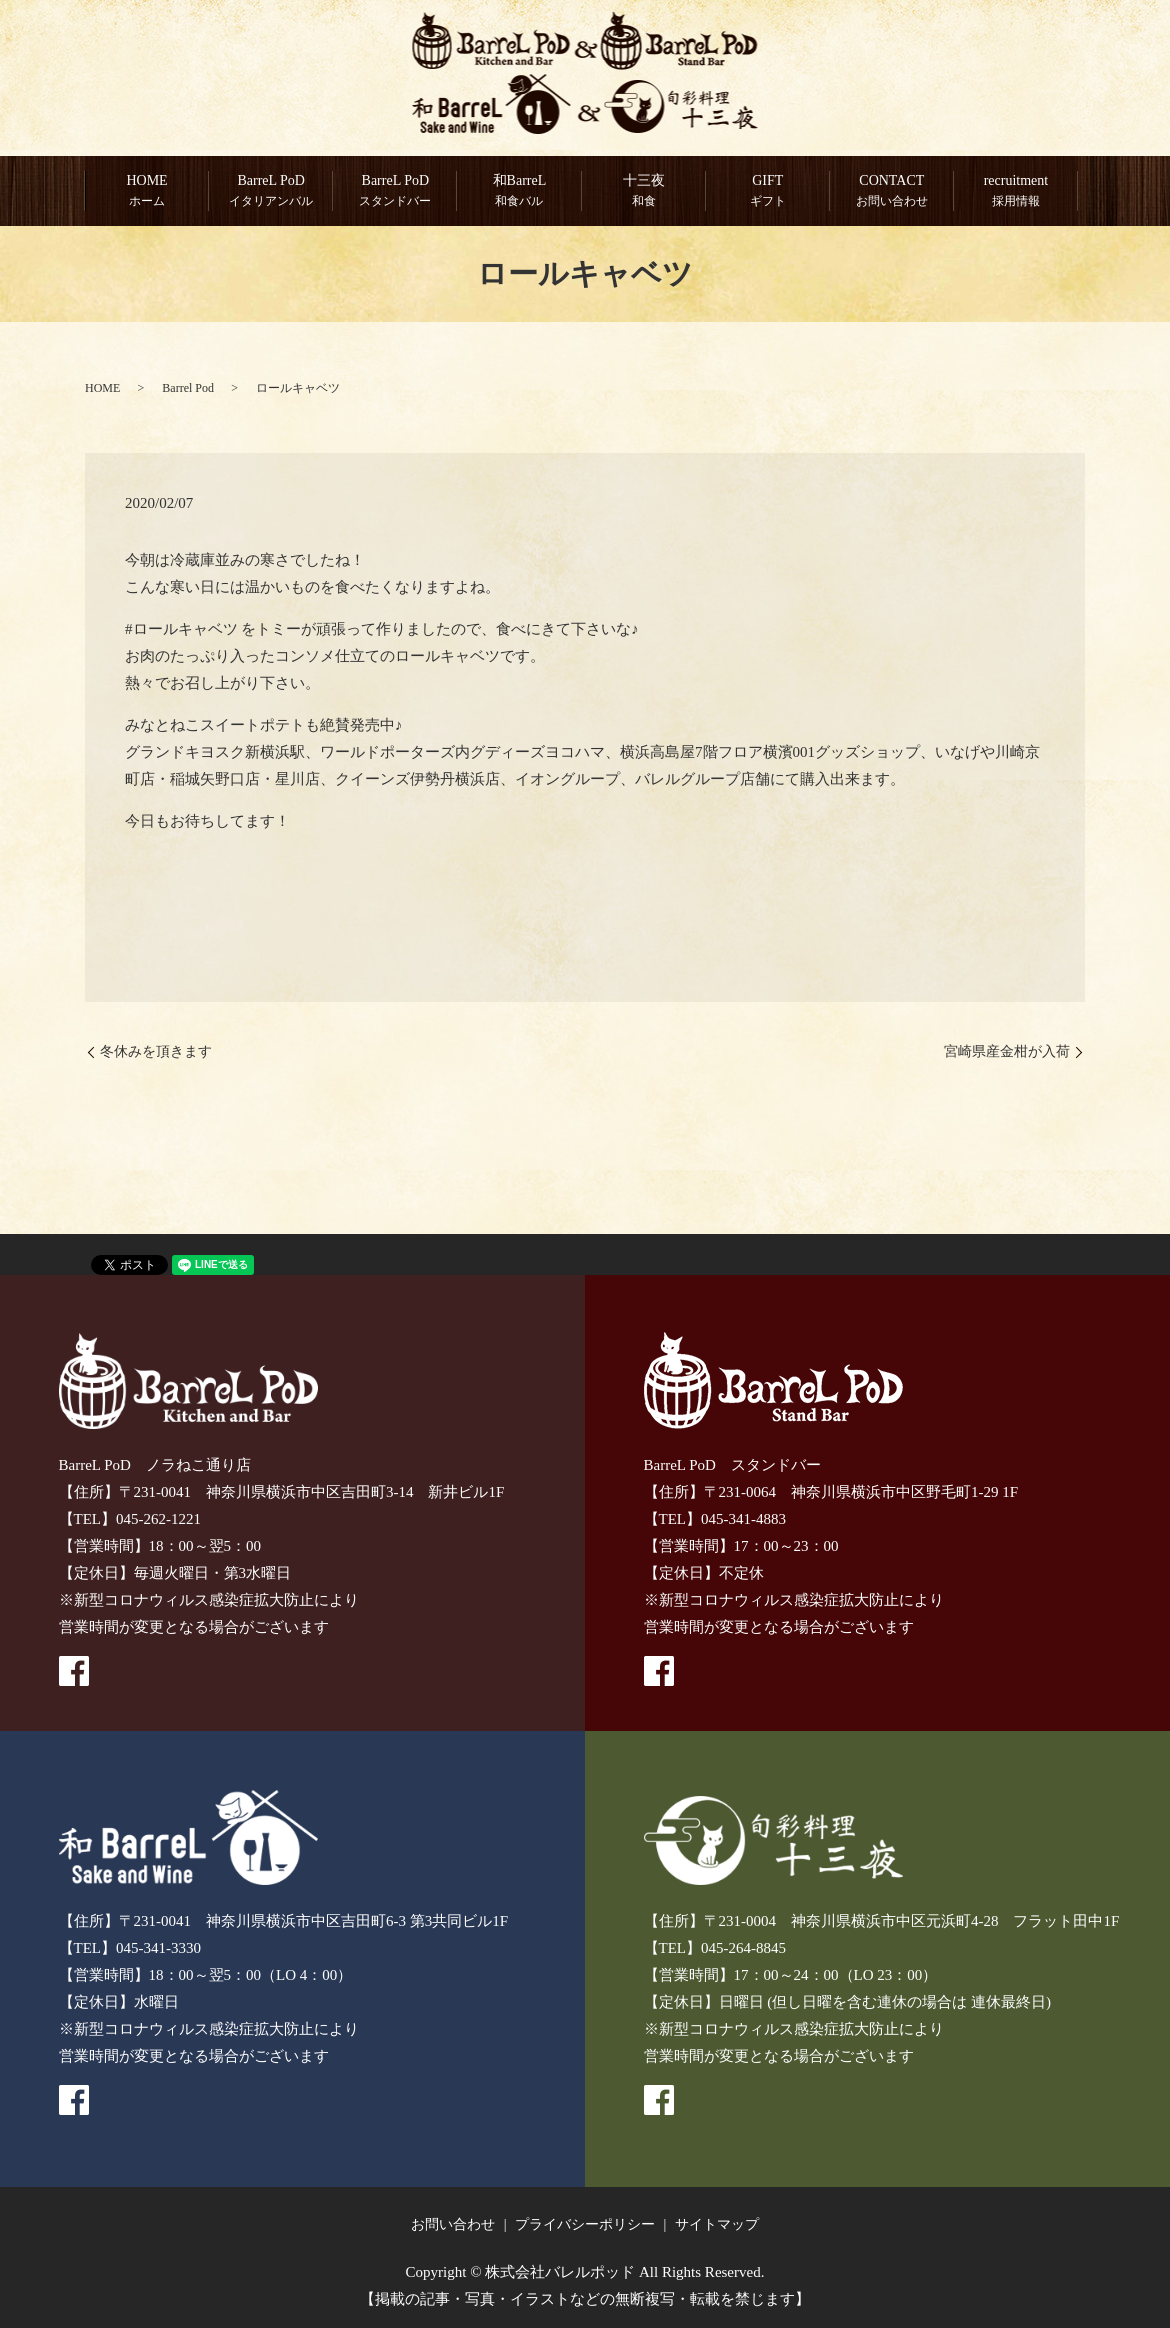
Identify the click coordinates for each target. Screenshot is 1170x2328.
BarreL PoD (271, 192)
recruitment (1016, 192)
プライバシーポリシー (585, 2224)
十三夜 (644, 192)
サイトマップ (717, 2224)
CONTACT (892, 192)
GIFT (768, 192)
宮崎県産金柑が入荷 (1007, 1052)
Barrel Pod (188, 388)
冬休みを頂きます (156, 1052)
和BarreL (519, 192)
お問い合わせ (453, 2224)
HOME (147, 192)
